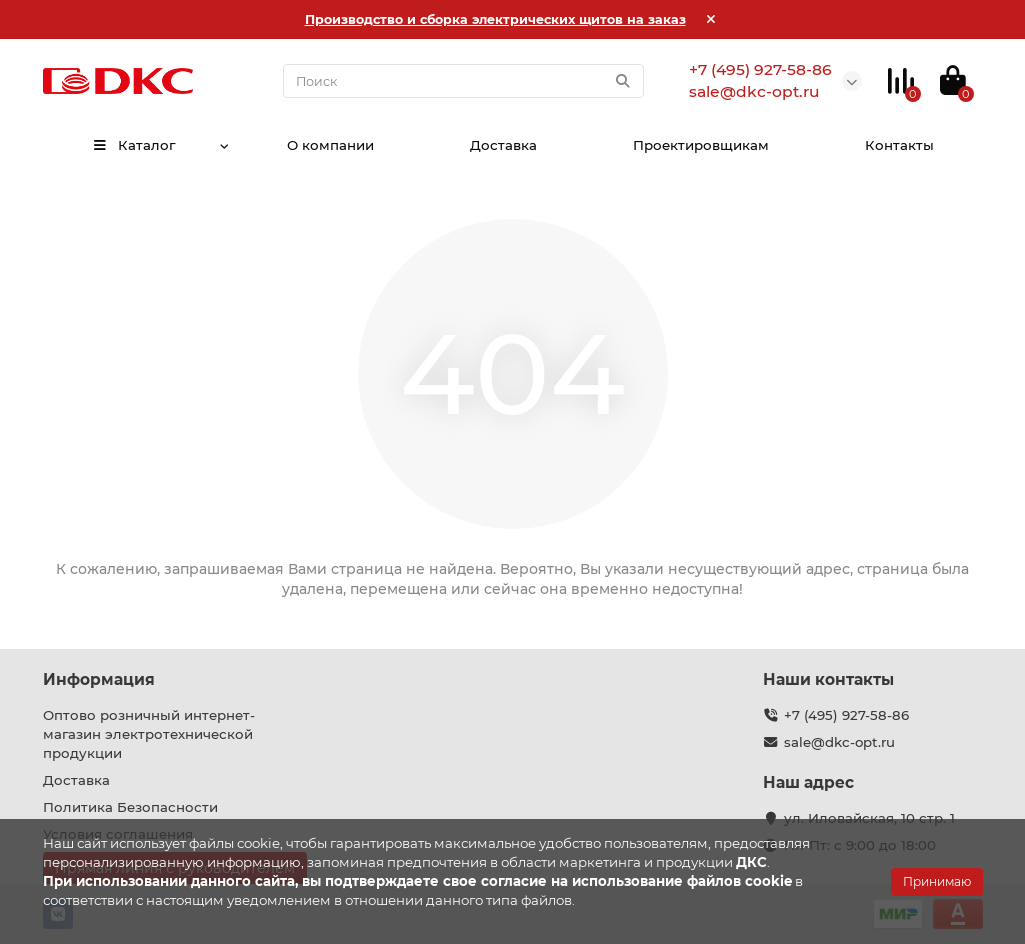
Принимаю (937, 881)
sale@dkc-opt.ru (839, 742)
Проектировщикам (701, 145)
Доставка (502, 145)
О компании (328, 145)
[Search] (463, 81)
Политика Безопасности (130, 807)
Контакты (900, 145)
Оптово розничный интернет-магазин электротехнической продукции (149, 734)
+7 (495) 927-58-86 (846, 715)
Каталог (133, 145)
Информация (99, 679)
